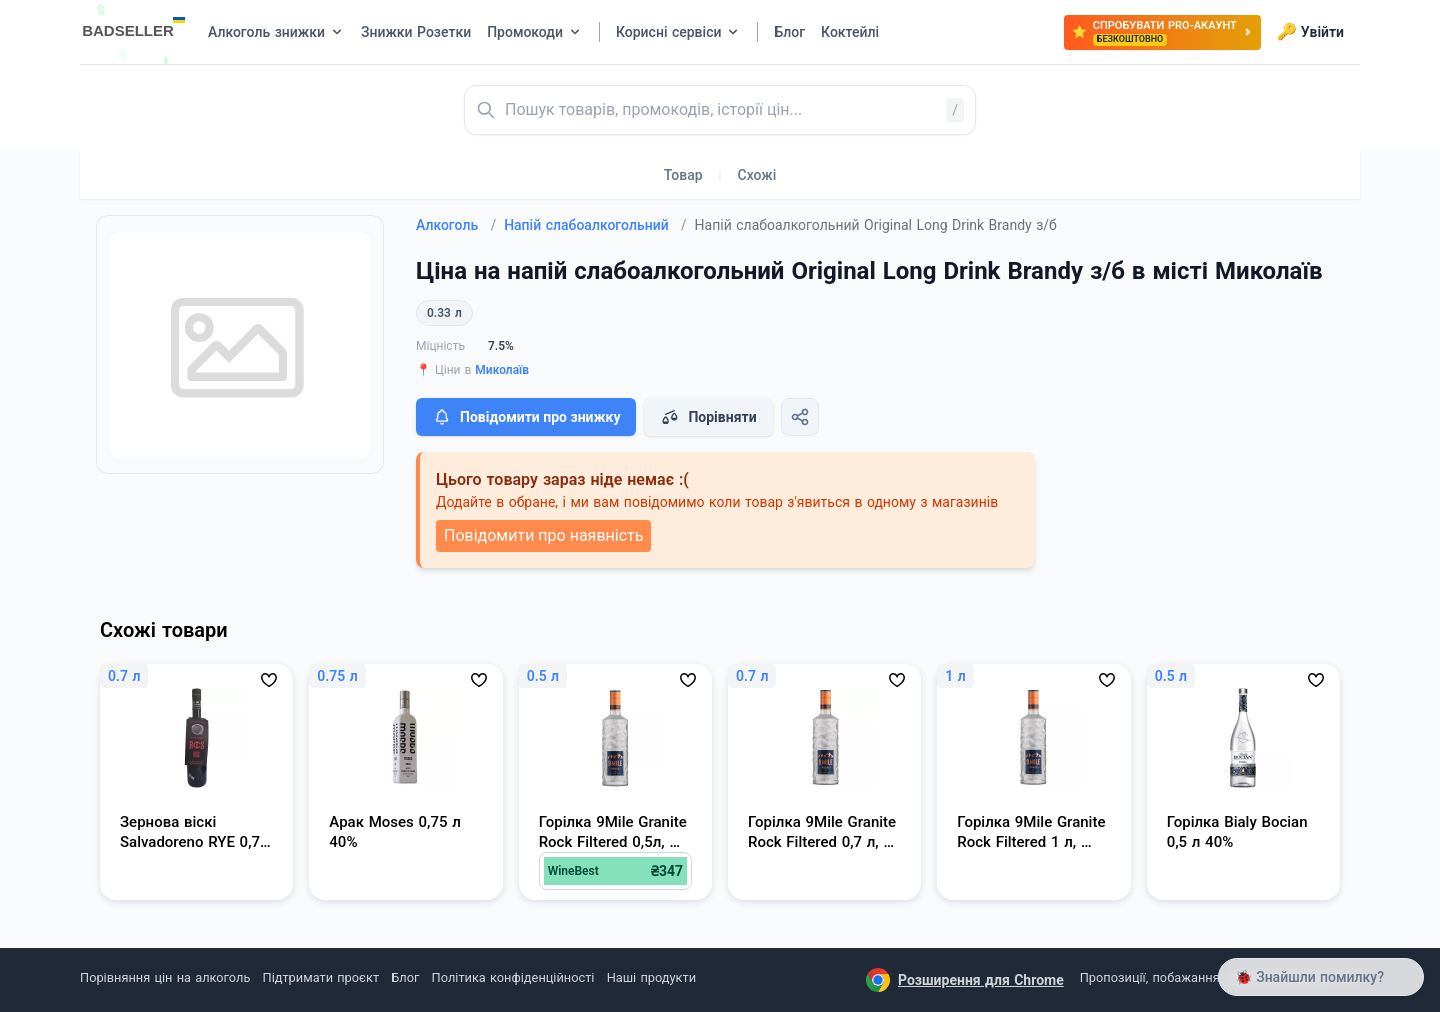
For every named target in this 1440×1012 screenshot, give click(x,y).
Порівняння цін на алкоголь (165, 977)
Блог (405, 977)
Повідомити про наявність (543, 535)
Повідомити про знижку (526, 417)
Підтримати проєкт (321, 977)
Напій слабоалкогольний (595, 225)
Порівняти (708, 417)
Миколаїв (502, 370)
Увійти (1310, 32)
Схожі (757, 175)
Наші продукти (651, 977)
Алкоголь (456, 225)
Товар (683, 175)
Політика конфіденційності (513, 977)
